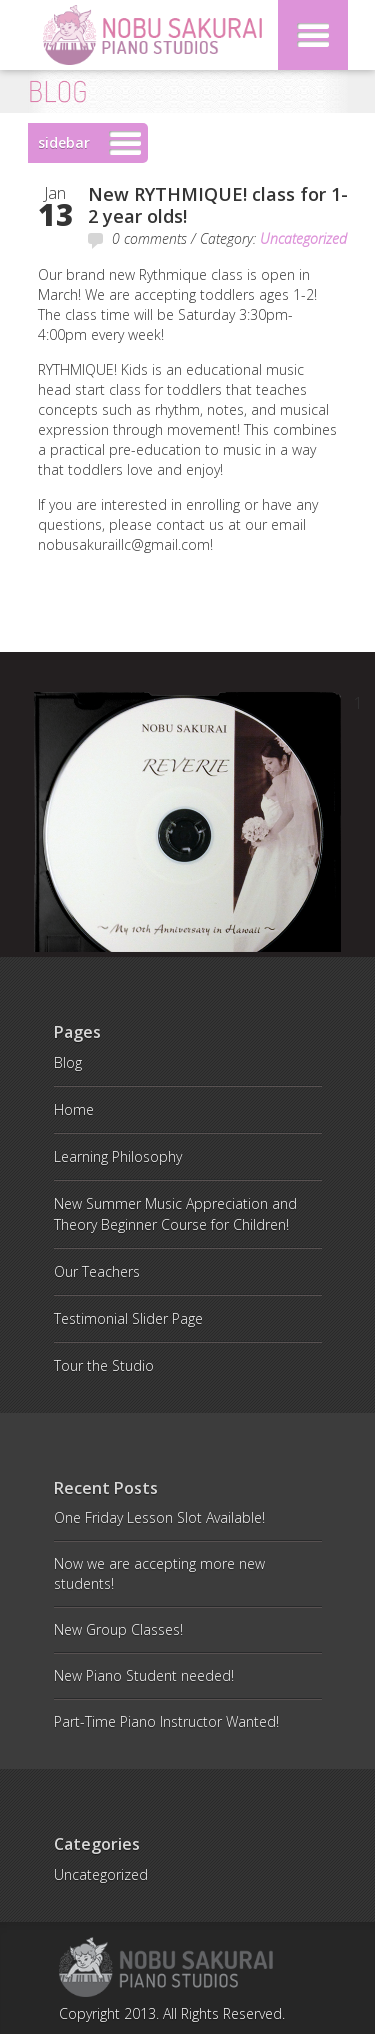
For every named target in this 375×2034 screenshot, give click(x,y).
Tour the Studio (104, 1365)
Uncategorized (303, 238)
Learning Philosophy (118, 1156)
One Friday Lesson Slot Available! (159, 1517)
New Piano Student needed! (144, 1675)
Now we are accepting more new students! (159, 1573)
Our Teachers (97, 1271)
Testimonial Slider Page (128, 1318)
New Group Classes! (118, 1629)
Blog (68, 1062)
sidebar (64, 142)
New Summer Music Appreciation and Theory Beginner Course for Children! (175, 1214)
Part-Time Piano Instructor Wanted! (166, 1721)
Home (74, 1109)
